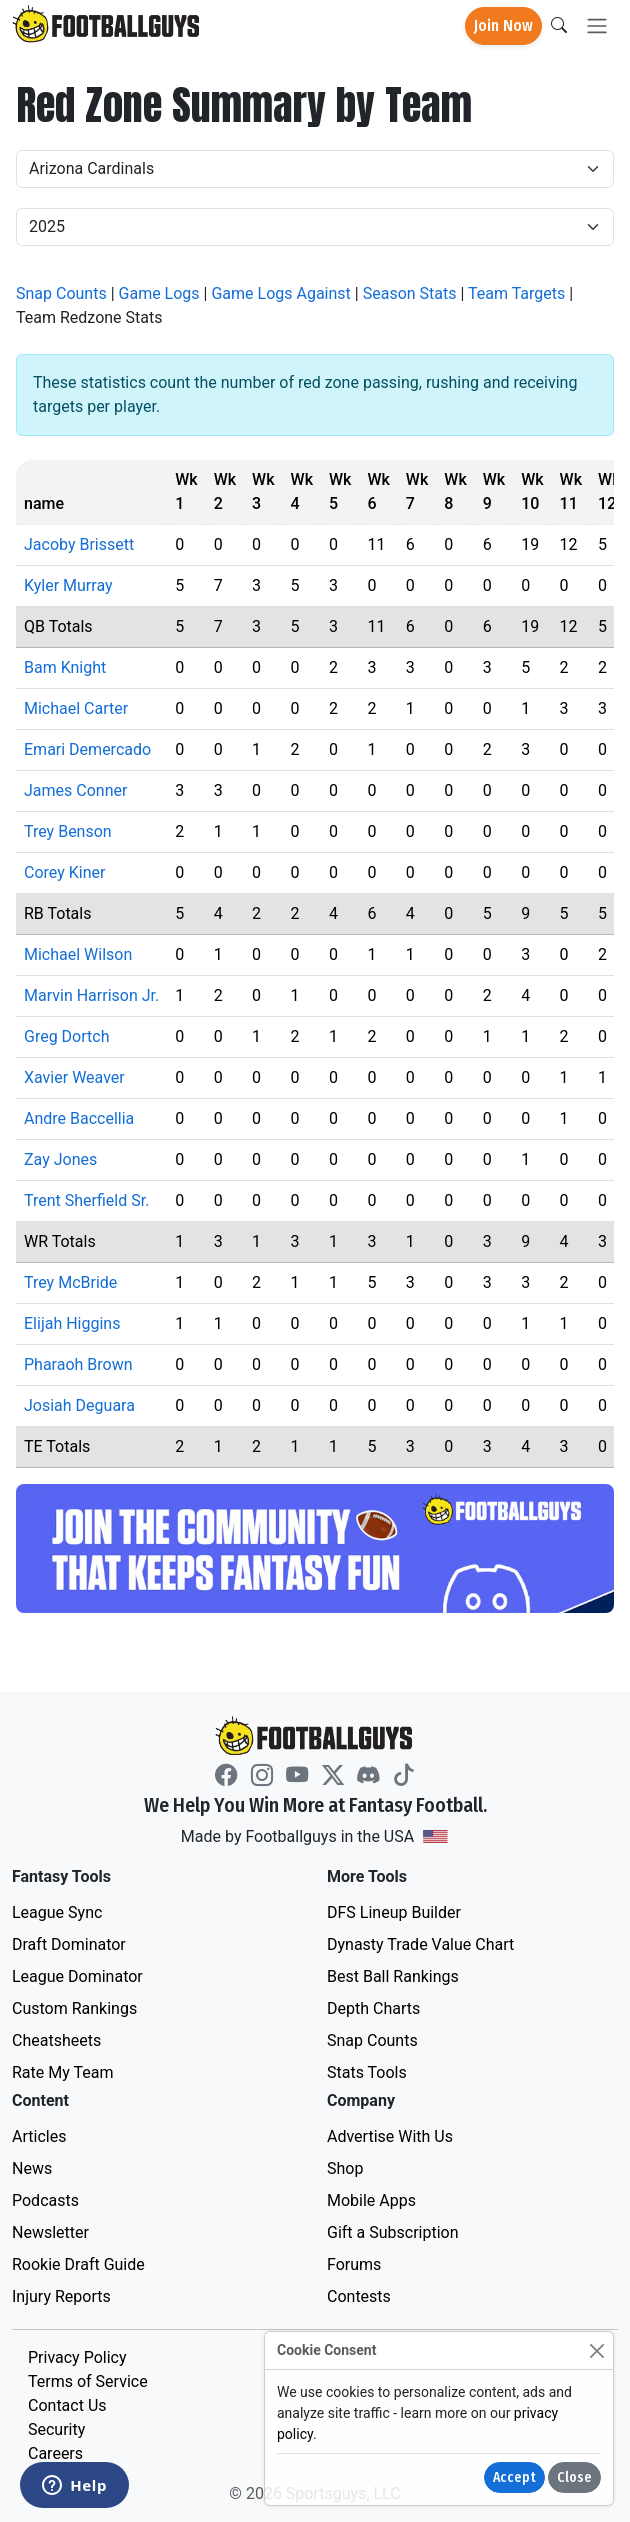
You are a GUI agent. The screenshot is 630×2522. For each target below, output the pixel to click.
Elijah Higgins (72, 1323)
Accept (514, 2477)
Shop (345, 2168)
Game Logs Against (280, 293)
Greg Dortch (66, 1036)
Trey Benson (68, 831)
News (32, 2168)
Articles (39, 2136)
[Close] (596, 2350)
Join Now (503, 25)
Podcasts (45, 2200)
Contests (359, 2296)
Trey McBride (70, 1282)
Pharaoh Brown (78, 1364)
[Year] (315, 227)
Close (574, 2477)
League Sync (57, 1912)
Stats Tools (367, 2072)
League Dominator (77, 1976)
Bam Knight (65, 667)
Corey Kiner (64, 872)
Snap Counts (61, 293)
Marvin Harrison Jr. (91, 995)
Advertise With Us (390, 2136)
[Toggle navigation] (597, 26)
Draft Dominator (69, 1944)
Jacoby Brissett (79, 544)
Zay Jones (60, 1159)
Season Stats (410, 293)
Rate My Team (62, 2072)
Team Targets (516, 293)
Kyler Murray (68, 585)
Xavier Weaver (74, 1077)
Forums (354, 2264)
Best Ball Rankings (393, 1976)
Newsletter (50, 2232)
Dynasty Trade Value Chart (420, 1944)
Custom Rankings (74, 2008)
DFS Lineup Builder (394, 1912)
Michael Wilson (78, 954)
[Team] (315, 169)
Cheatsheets (56, 2040)
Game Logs (159, 293)
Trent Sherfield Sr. (86, 1200)
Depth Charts (373, 2008)
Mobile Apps (371, 2200)
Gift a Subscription (393, 2232)
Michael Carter (76, 708)
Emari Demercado (87, 749)
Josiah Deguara (79, 1405)
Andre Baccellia (79, 1118)
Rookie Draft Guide (78, 2264)
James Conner (75, 790)
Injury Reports (61, 2296)
